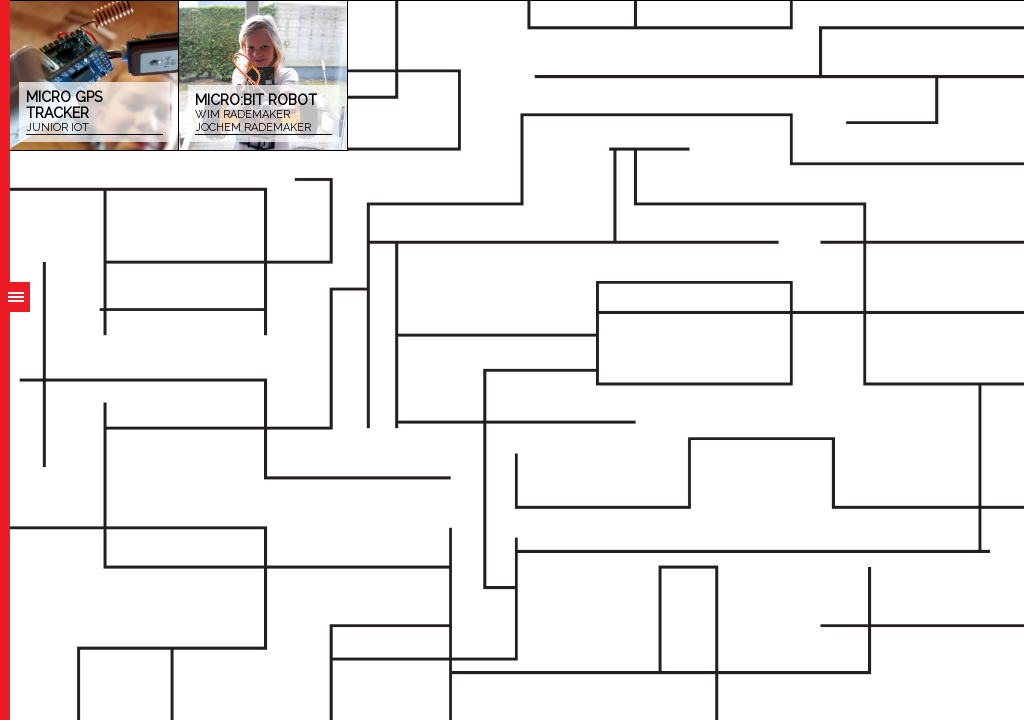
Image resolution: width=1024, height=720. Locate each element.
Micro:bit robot (263, 113)
